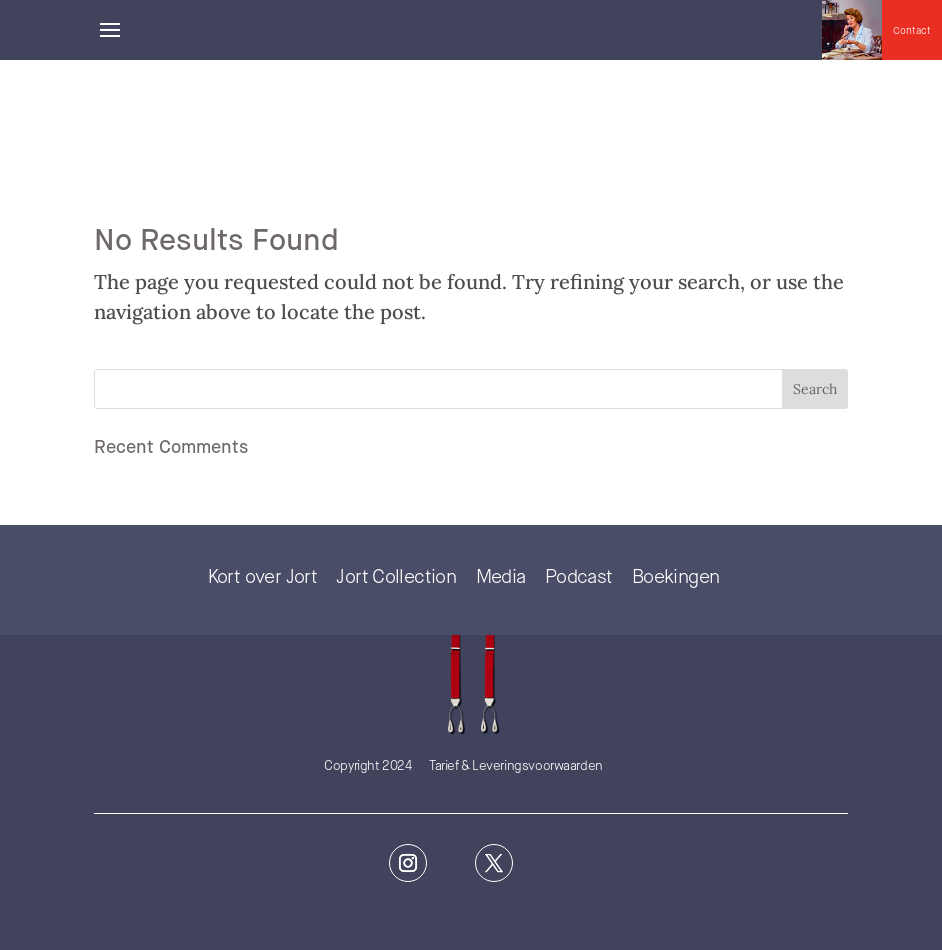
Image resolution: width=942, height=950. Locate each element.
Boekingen (675, 577)
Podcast (579, 577)
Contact (912, 31)
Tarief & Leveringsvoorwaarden (516, 766)
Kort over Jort (262, 577)
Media (501, 577)
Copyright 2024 (367, 766)
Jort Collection (396, 577)
